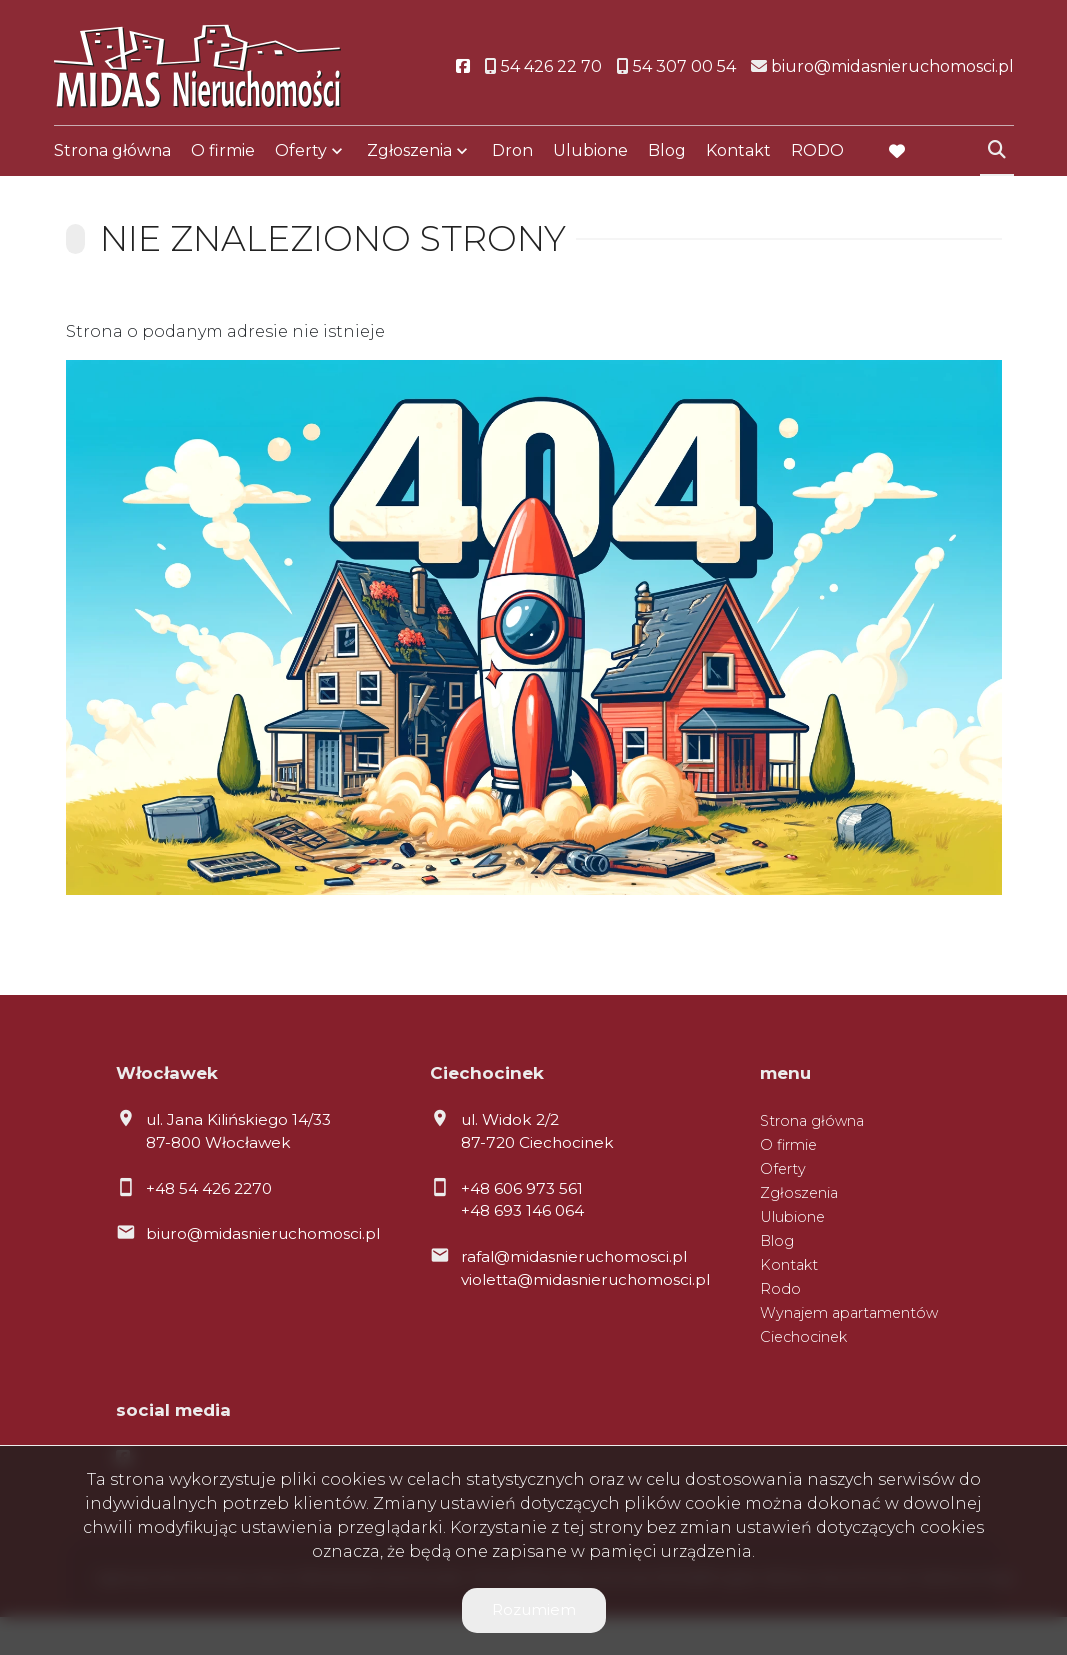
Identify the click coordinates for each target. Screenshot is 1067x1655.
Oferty (301, 152)
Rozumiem (534, 1609)
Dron (512, 152)
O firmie (223, 152)
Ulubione (590, 152)
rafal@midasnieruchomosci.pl (574, 1256)
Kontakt (738, 152)
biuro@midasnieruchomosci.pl (263, 1233)
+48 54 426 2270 (209, 1188)
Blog (667, 152)
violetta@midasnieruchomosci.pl (585, 1279)
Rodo (780, 1289)
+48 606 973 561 (522, 1188)
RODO (817, 152)
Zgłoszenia (409, 152)
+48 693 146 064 (522, 1210)
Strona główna (112, 152)
